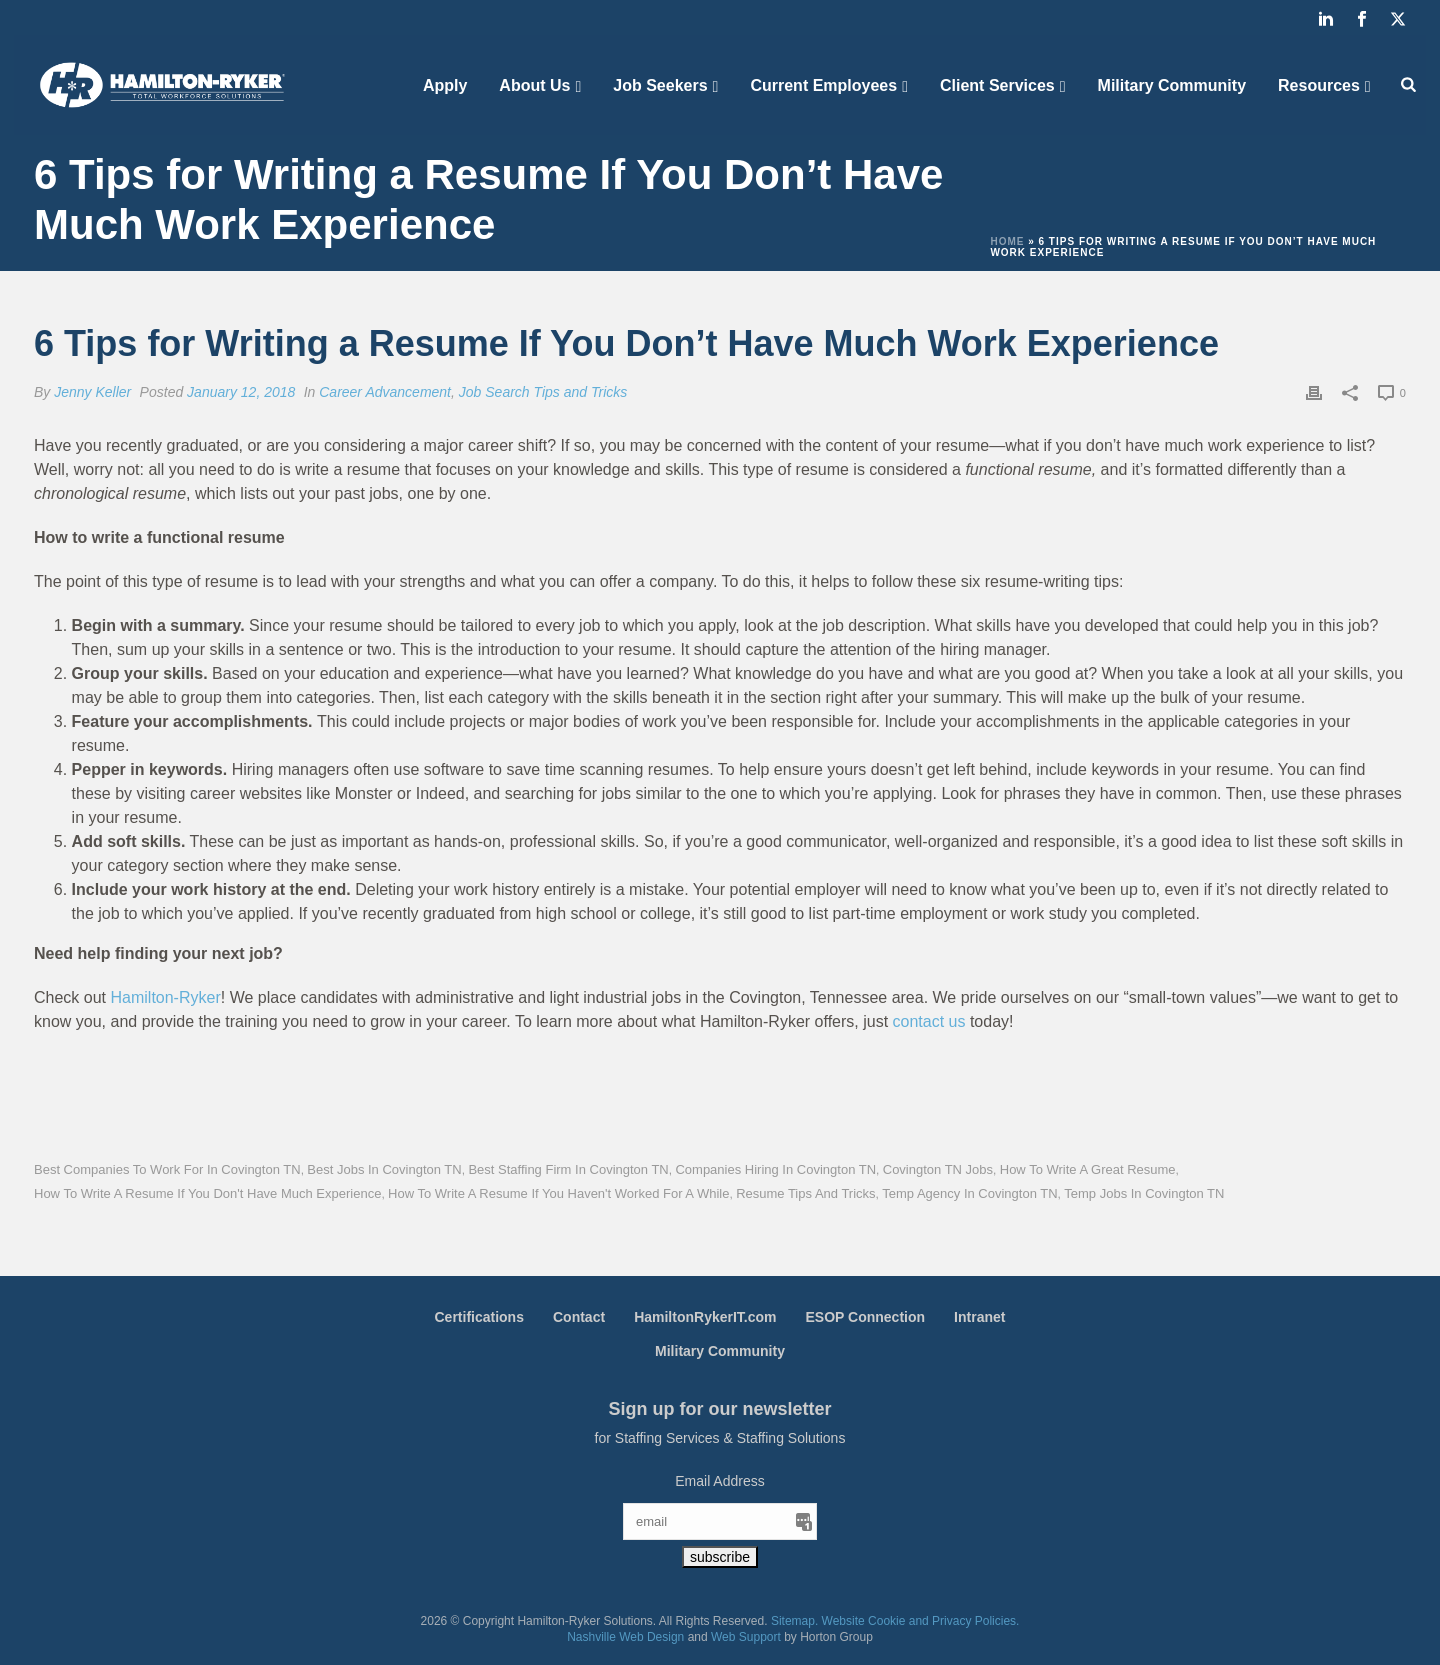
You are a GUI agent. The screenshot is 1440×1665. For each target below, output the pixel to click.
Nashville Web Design (625, 1637)
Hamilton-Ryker (165, 997)
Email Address (719, 1481)
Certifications (479, 1317)
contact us (929, 1021)
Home (1007, 241)
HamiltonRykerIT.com (705, 1317)
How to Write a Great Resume (1088, 1169)
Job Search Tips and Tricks (543, 392)
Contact (579, 1317)
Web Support (746, 1637)
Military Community (1172, 85)
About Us (534, 85)
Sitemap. (794, 1621)
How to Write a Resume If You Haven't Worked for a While (558, 1193)
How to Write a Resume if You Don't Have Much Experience (207, 1193)
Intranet (979, 1317)
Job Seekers (660, 85)
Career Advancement (385, 392)
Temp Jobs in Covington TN (1144, 1193)
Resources (1319, 85)
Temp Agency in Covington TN (969, 1193)
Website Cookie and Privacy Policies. (921, 1621)
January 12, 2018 (241, 392)
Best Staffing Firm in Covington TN (568, 1169)
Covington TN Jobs (938, 1169)
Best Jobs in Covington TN (384, 1169)
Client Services (997, 85)
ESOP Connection (866, 1317)
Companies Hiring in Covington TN (775, 1169)
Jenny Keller (92, 392)
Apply (445, 85)
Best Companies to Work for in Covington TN (167, 1169)
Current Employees (823, 85)
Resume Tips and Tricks (805, 1193)
